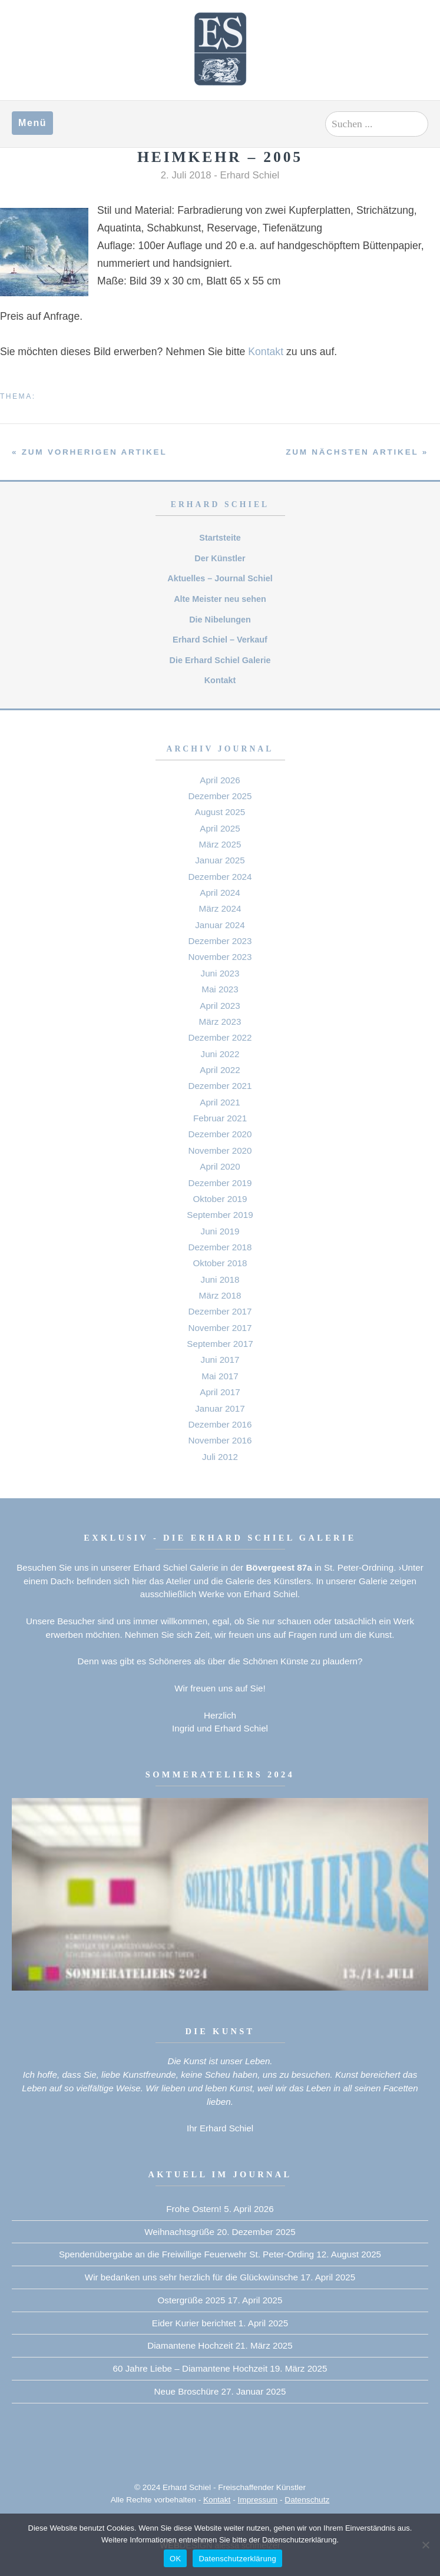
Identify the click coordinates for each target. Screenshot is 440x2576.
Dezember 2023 (220, 941)
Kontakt (265, 351)
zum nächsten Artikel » (357, 452)
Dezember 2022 (220, 1037)
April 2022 (220, 1070)
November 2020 (220, 1150)
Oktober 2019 (220, 1199)
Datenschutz (306, 2499)
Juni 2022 (220, 1054)
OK (175, 2558)
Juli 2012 (220, 1457)
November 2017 (220, 1328)
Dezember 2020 (220, 1134)
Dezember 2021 (220, 1086)
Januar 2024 (219, 925)
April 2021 (220, 1102)
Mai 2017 (219, 1376)
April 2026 (220, 780)
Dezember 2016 (220, 1424)
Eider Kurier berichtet (194, 2323)
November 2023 (220, 957)
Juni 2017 (220, 1360)
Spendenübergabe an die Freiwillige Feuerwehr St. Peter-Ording (186, 2254)
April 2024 (220, 893)
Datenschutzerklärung (237, 2558)
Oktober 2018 (220, 1263)
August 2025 (220, 812)
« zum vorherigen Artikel (89, 452)
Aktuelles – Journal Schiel (219, 578)
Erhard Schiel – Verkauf (220, 639)
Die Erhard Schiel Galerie (220, 660)
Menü (32, 123)
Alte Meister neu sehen (220, 599)
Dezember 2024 (220, 877)
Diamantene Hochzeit (190, 2345)
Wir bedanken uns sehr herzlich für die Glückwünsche (191, 2277)
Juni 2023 (220, 973)
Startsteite (219, 537)
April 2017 (220, 1392)
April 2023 (220, 1006)
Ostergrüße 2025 (192, 2300)
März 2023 (220, 1022)
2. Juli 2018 (186, 175)
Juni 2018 (220, 1279)
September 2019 (220, 1215)
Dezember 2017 (220, 1311)
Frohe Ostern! (193, 2209)
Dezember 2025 (220, 796)
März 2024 (220, 908)
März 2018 (220, 1295)
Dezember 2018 (220, 1247)
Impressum (258, 2499)
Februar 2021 (220, 1118)
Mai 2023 (219, 989)
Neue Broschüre (186, 2391)
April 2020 (220, 1166)
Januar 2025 (219, 860)
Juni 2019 (220, 1231)
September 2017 (220, 1344)
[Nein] (425, 2545)
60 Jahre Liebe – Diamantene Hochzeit (190, 2368)
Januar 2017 (219, 1408)
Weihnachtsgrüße (179, 2232)
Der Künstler (219, 558)
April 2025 (220, 828)
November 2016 (220, 1440)
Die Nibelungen (220, 619)
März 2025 (220, 844)
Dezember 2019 (220, 1183)
